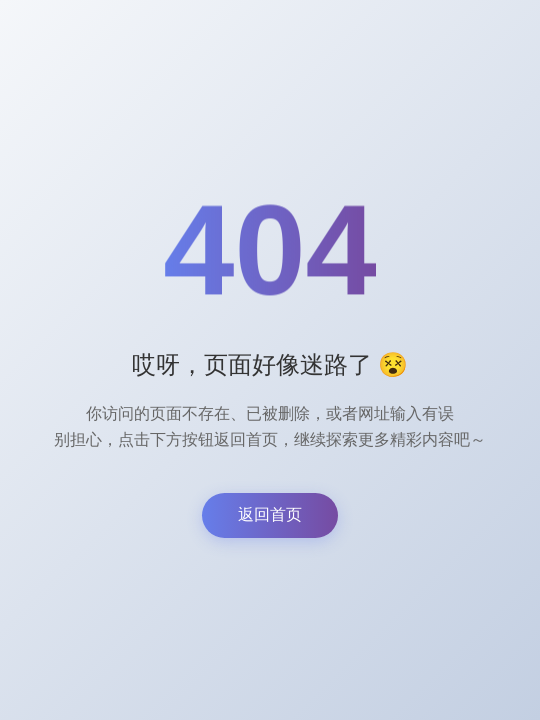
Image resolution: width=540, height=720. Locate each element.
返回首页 (270, 514)
